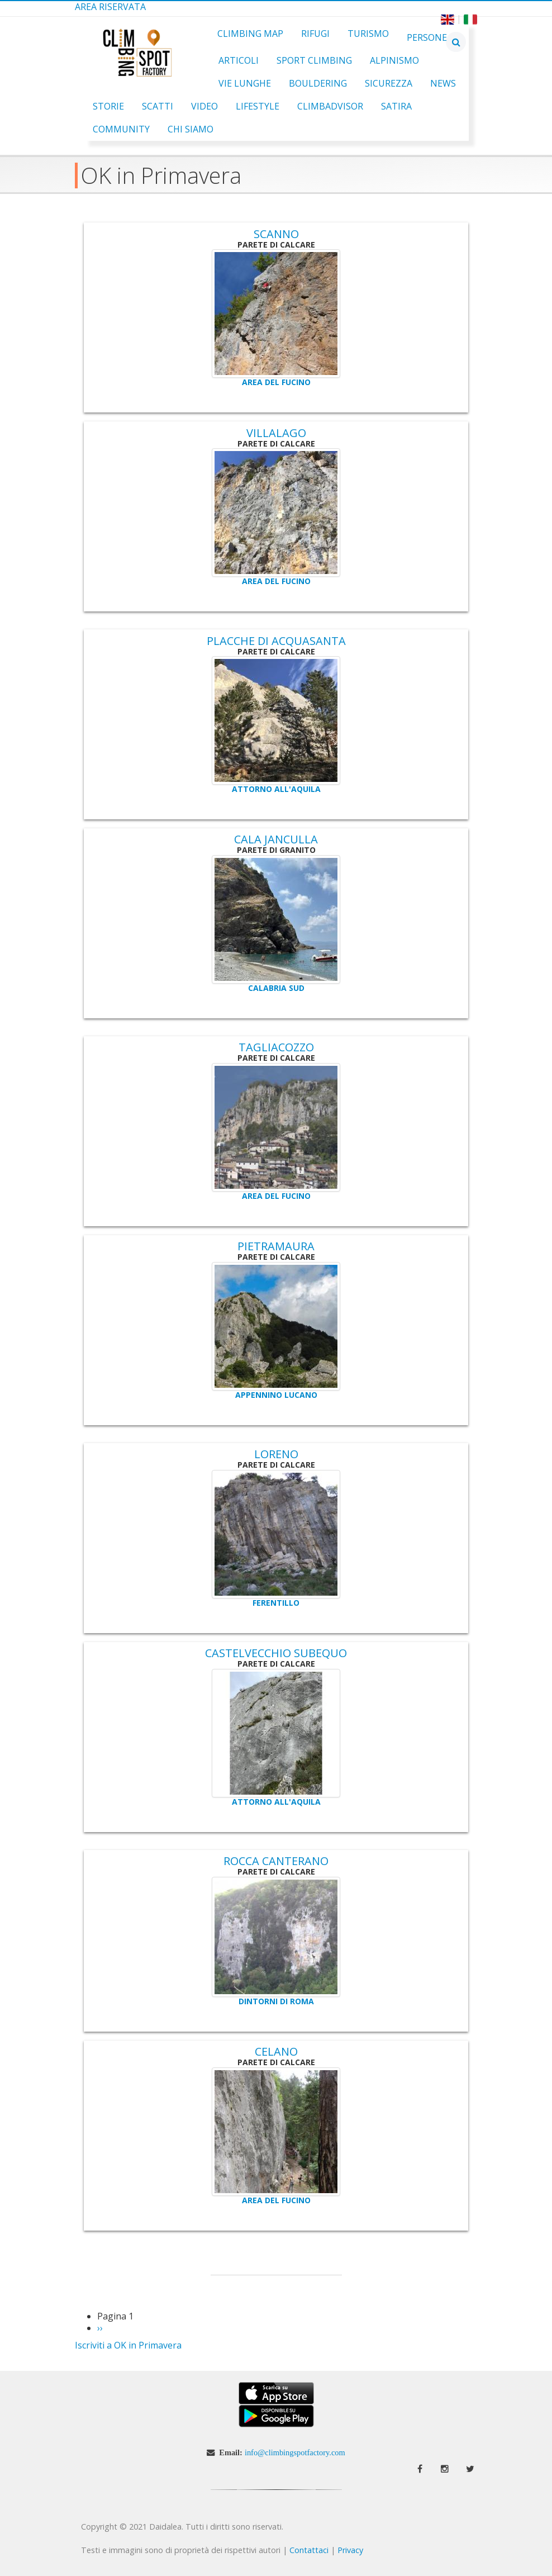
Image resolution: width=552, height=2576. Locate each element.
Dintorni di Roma (276, 2001)
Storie (108, 106)
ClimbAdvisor (330, 106)
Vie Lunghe (244, 83)
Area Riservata (110, 7)
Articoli (238, 60)
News (443, 83)
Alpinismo (394, 60)
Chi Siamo (190, 129)
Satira (396, 106)
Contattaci (309, 2550)
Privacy (350, 2550)
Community (121, 129)
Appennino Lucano (276, 1394)
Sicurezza (388, 83)
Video (204, 106)
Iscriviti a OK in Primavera (128, 2345)
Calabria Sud (276, 988)
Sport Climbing (314, 60)
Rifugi (315, 33)
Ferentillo (276, 1602)
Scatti (157, 106)
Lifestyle (257, 106)
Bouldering (318, 83)
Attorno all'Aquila (276, 789)
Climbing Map (250, 33)
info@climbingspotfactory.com (295, 2452)
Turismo (368, 33)
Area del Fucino (276, 382)
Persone (427, 37)
